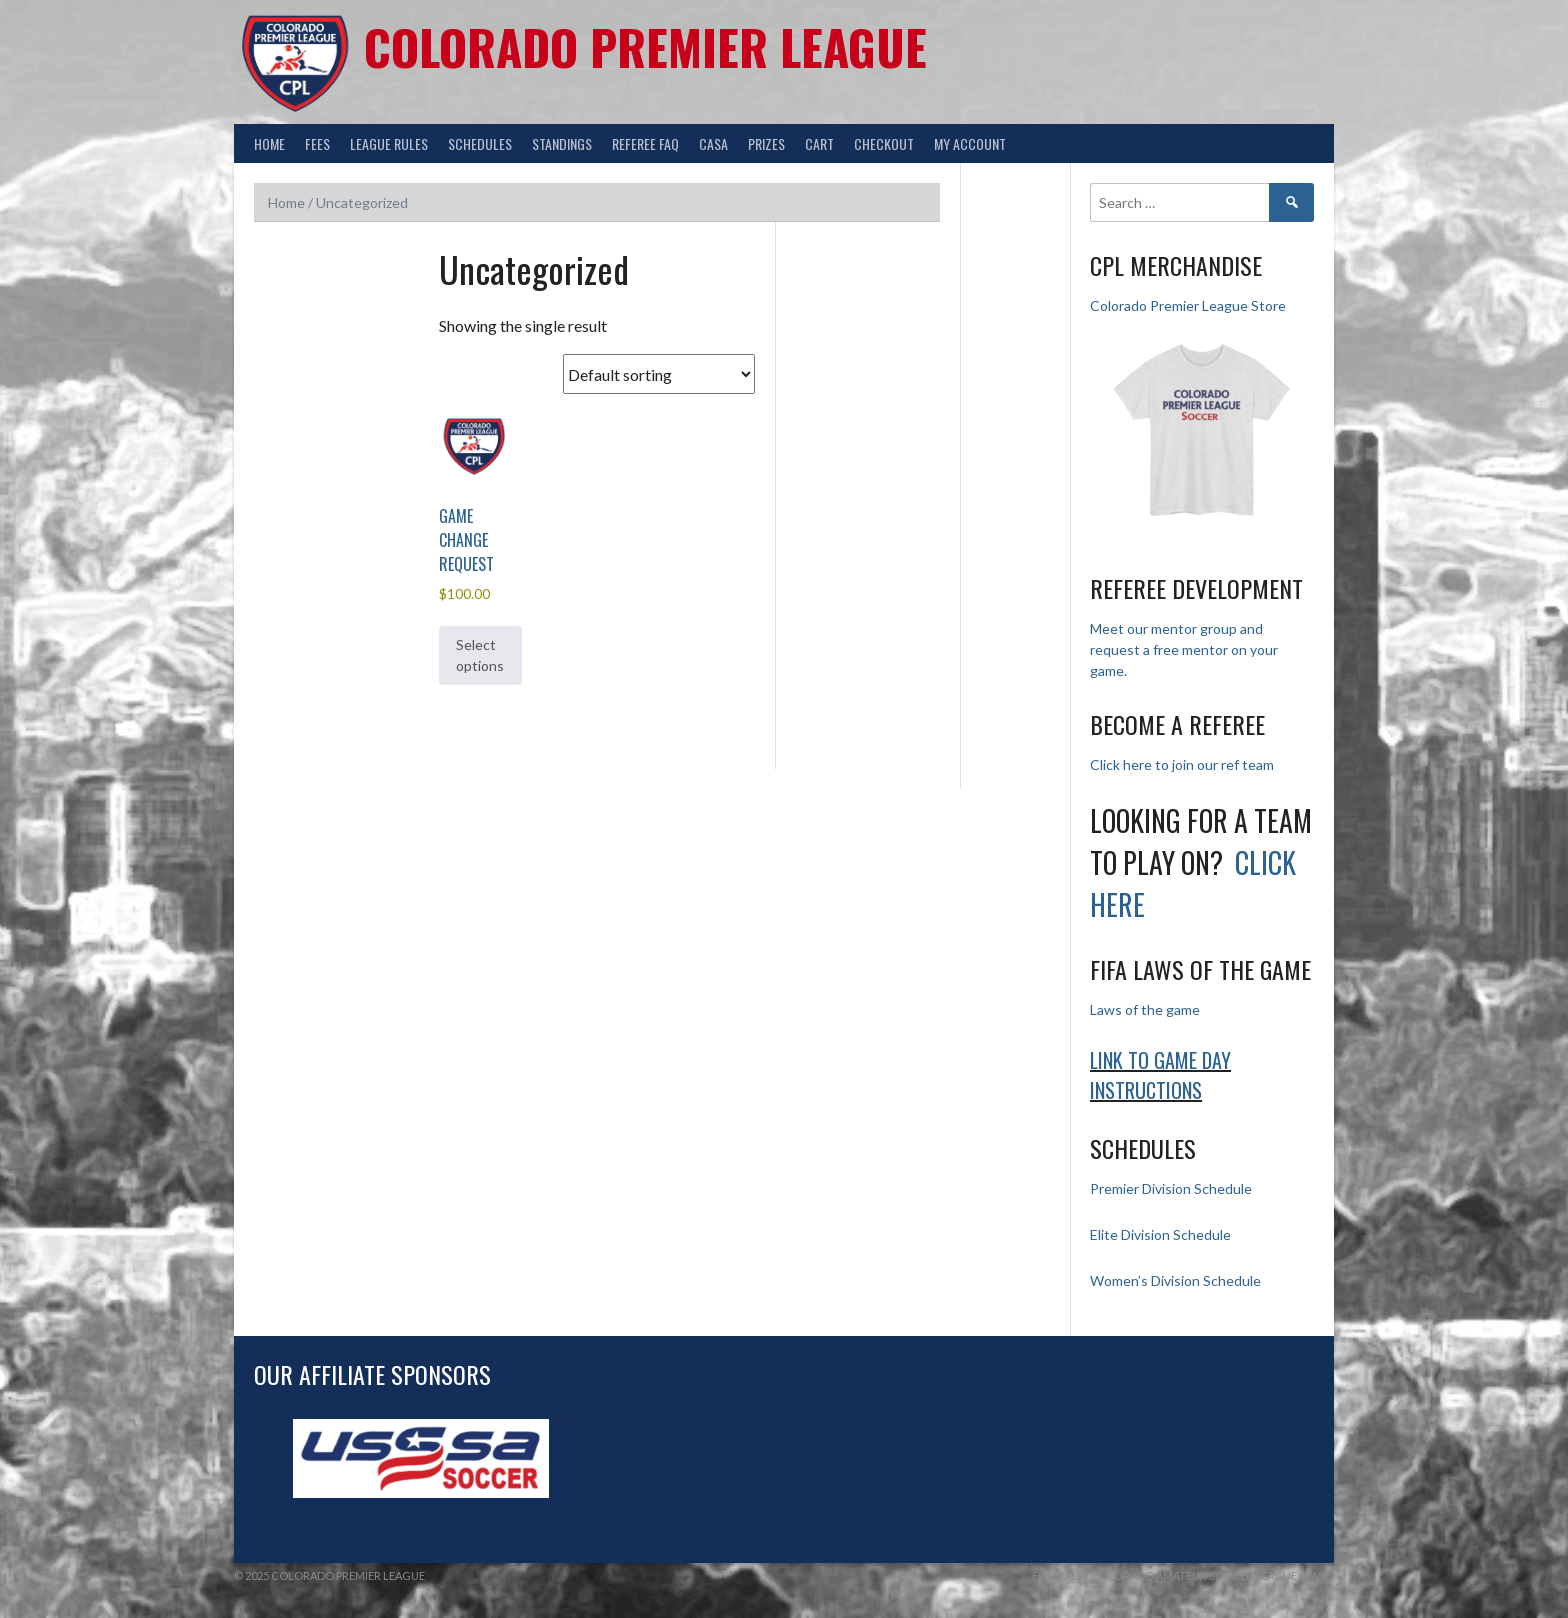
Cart (819, 143)
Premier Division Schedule (1171, 1188)
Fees (317, 143)
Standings (562, 143)
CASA (713, 143)
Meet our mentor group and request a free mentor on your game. (1184, 649)
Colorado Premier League (645, 46)
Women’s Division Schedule (1175, 1280)
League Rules (389, 143)
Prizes (766, 143)
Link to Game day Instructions (1160, 1075)
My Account (970, 143)
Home (269, 143)
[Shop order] (659, 374)
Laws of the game (1145, 1009)
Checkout (884, 143)
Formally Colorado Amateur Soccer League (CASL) (1183, 1575)
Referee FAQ (645, 143)
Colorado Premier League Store (1188, 305)
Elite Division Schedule (1160, 1234)
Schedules (480, 143)
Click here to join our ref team (1182, 764)
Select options (480, 655)
